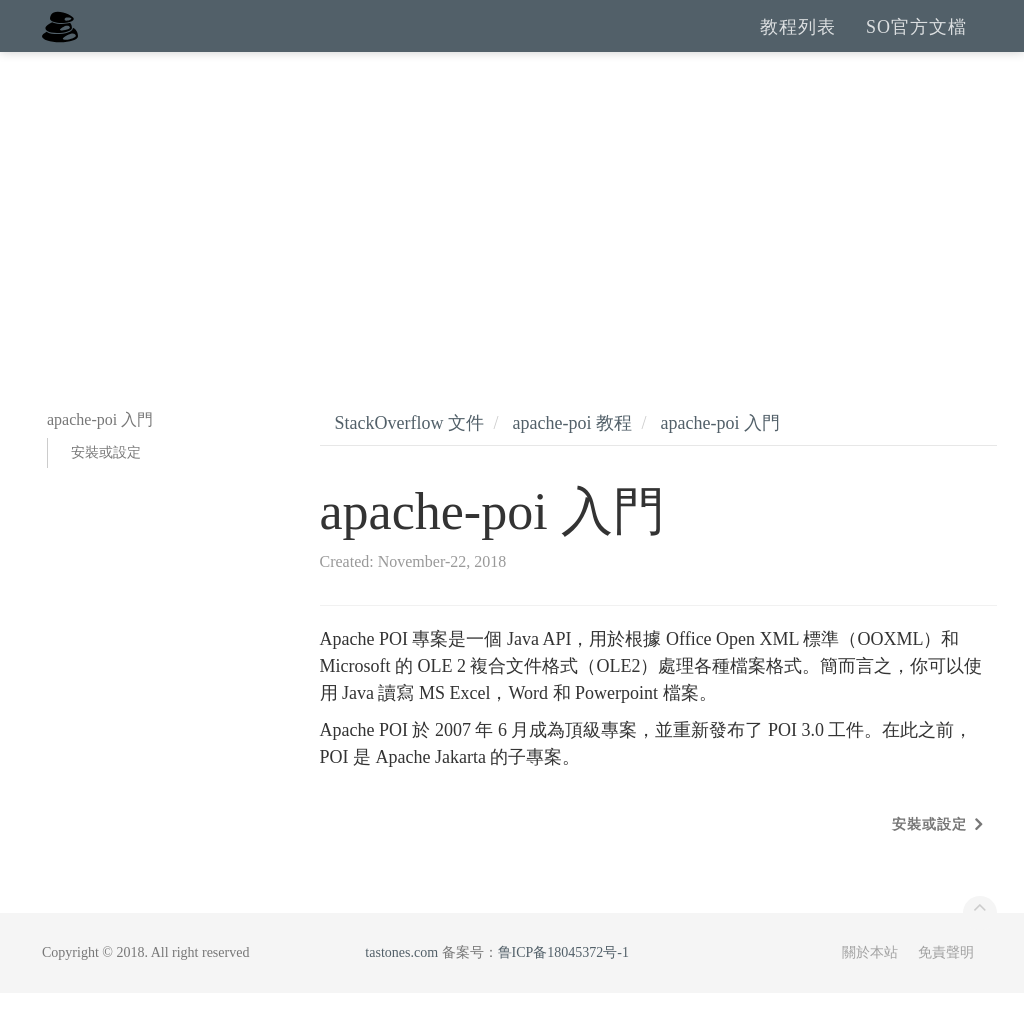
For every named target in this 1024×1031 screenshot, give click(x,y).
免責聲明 (946, 990)
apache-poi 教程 (571, 461)
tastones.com (401, 990)
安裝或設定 (106, 490)
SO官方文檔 (916, 45)
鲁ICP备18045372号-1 (563, 990)
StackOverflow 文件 (409, 461)
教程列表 (798, 45)
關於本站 (870, 990)
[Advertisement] (512, 240)
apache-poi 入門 (719, 461)
